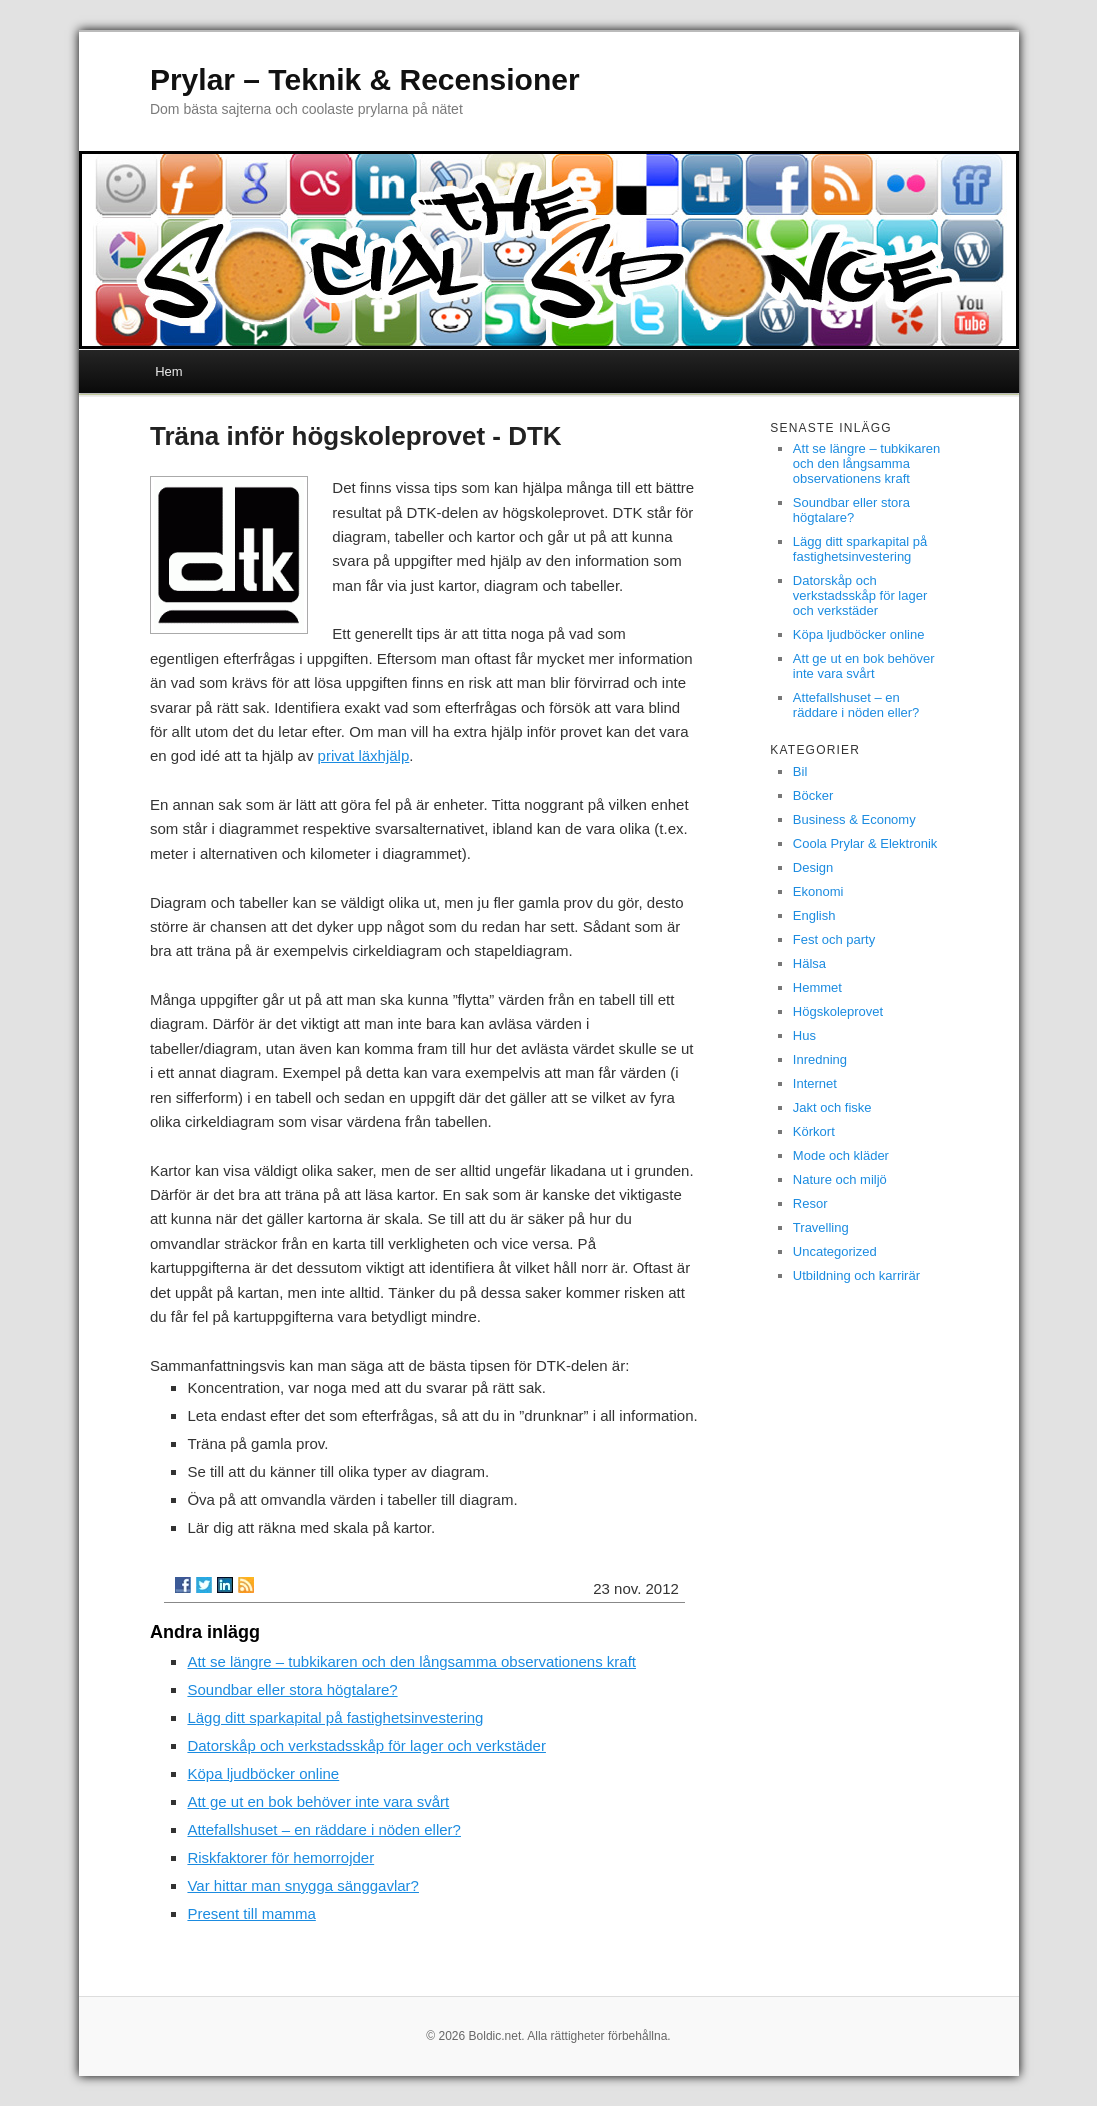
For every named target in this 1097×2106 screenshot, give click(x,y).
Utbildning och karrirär (856, 1275)
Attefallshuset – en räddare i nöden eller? (324, 1829)
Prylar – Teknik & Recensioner (365, 79)
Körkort (814, 1131)
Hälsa (809, 963)
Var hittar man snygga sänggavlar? (303, 1885)
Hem (168, 371)
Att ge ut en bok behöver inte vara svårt (318, 1801)
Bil (800, 771)
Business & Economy (854, 819)
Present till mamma (251, 1913)
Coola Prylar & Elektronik (865, 843)
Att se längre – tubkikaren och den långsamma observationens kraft (411, 1661)
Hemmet (817, 987)
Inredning (820, 1059)
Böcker (813, 795)
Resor (810, 1203)
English (814, 915)
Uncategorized (835, 1251)
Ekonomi (818, 891)
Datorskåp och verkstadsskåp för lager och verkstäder (366, 1745)
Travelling (821, 1227)
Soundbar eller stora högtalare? (292, 1689)
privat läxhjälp (364, 755)
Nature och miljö (840, 1179)
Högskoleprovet (838, 1011)
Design (813, 867)
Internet (815, 1083)
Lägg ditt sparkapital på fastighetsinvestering (335, 1717)
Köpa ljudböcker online (263, 1773)
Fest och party (834, 939)
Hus (804, 1035)
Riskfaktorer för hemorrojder (280, 1857)
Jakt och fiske (832, 1107)
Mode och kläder (841, 1155)
